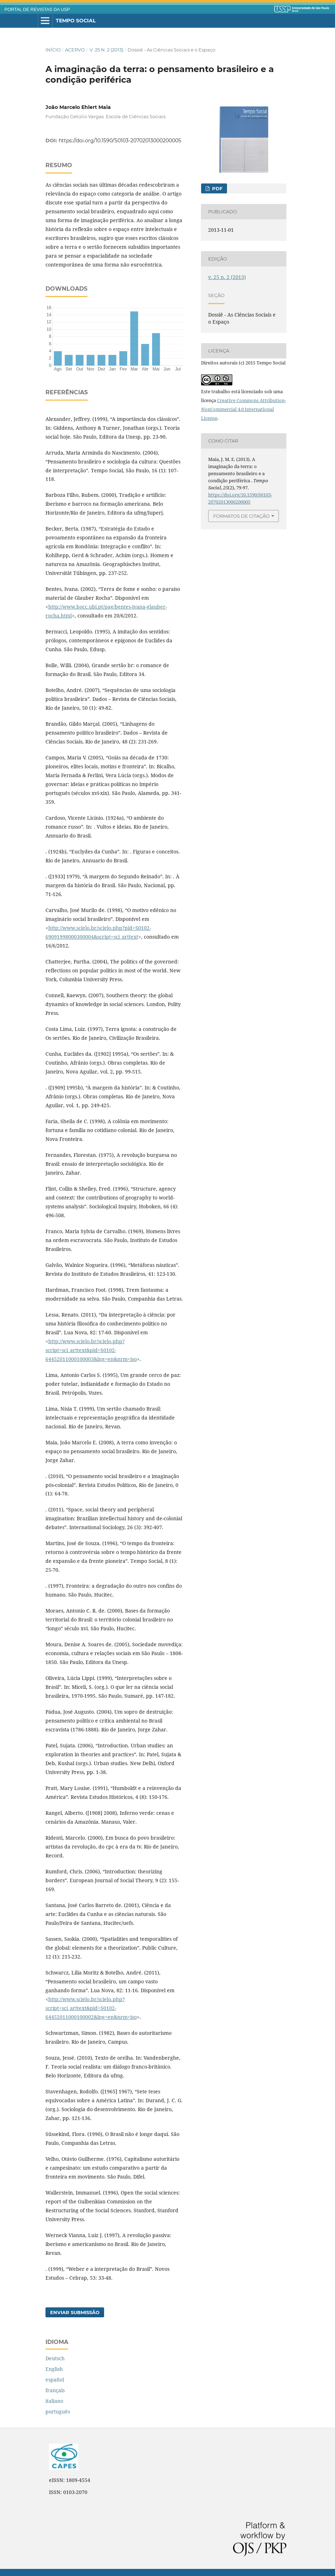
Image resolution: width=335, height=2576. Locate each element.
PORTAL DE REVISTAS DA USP (37, 9)
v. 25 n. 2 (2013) (106, 50)
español (54, 2379)
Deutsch (55, 2358)
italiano (54, 2401)
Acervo (75, 50)
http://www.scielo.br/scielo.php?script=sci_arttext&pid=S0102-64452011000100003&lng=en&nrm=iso (91, 1350)
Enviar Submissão (74, 2312)
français (55, 2390)
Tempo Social (76, 20)
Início (53, 50)
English (54, 2369)
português (57, 2411)
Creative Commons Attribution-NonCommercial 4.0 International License (243, 409)
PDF (216, 188)
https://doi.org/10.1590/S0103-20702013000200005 (120, 140)
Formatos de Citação (241, 516)
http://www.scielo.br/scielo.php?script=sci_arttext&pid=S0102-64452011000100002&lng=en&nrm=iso (91, 2008)
